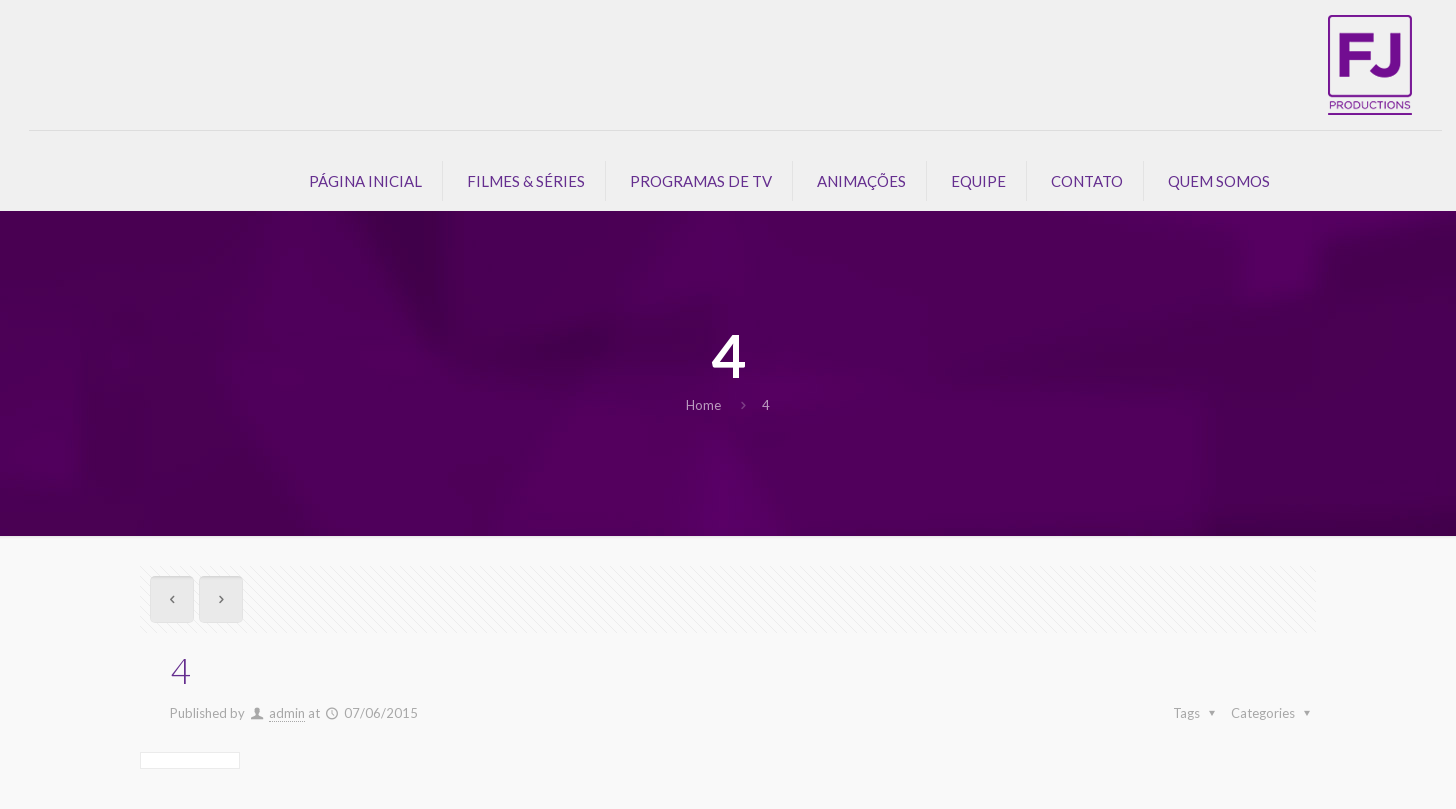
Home (703, 405)
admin (287, 713)
